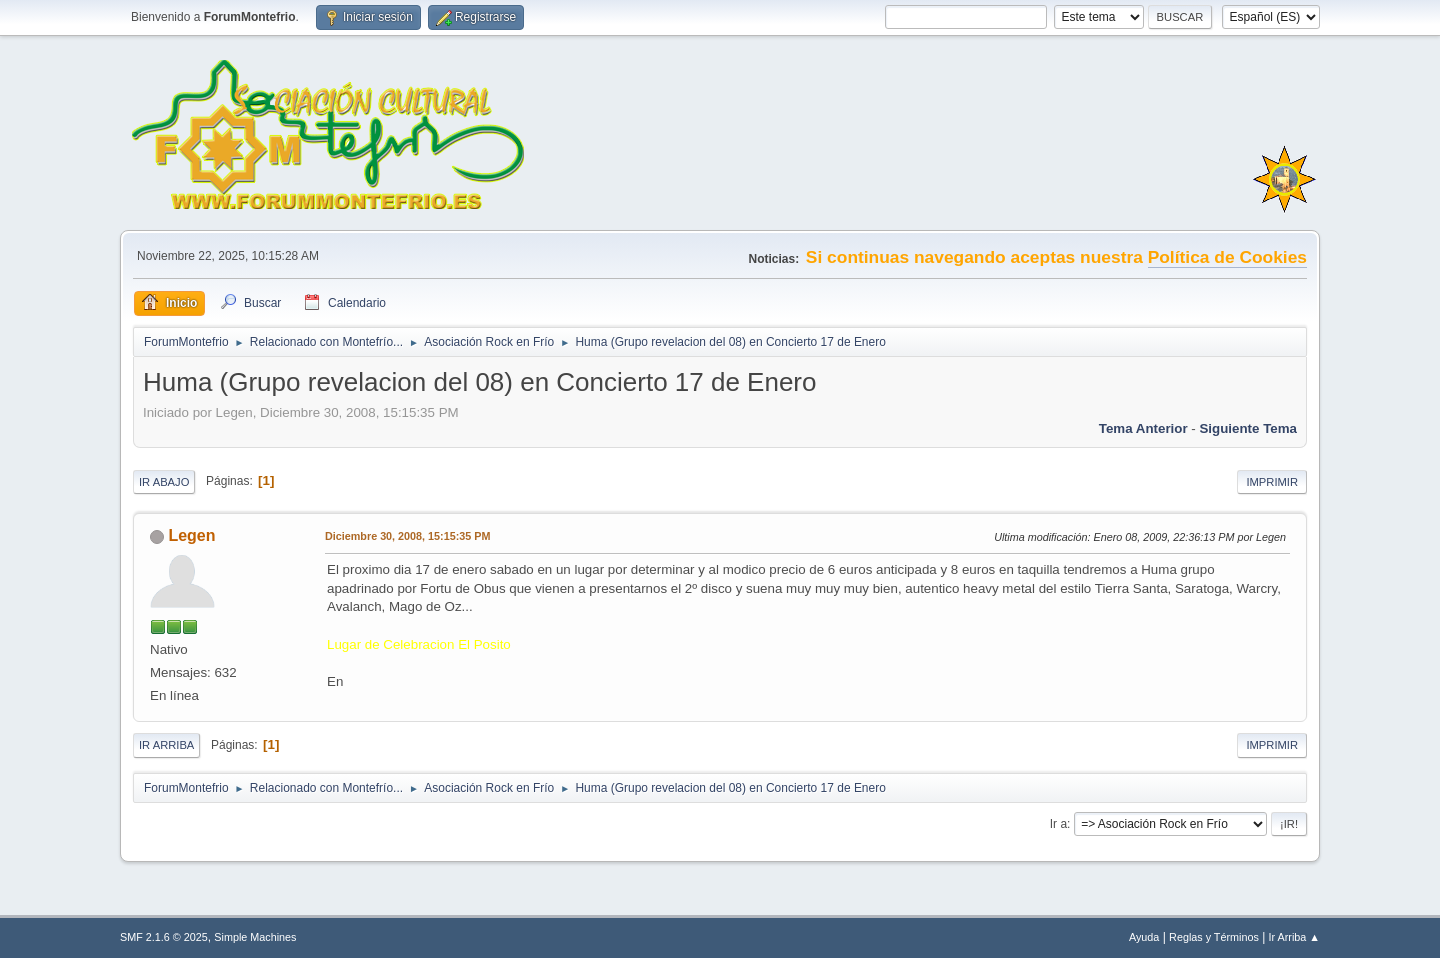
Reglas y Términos (1214, 937)
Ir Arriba (166, 745)
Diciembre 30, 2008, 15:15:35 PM (407, 536)
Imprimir (1272, 482)
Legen (191, 535)
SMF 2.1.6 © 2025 (164, 937)
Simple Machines (255, 937)
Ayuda (1144, 937)
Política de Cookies (1227, 257)
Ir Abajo (164, 482)
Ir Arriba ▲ (1294, 937)
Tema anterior (1143, 428)
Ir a (1058, 824)
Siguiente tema (1248, 428)
